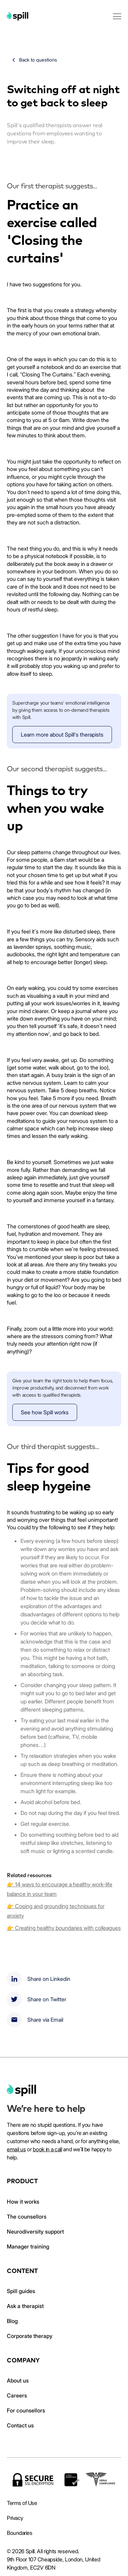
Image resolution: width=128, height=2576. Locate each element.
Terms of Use (22, 2502)
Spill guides (21, 2291)
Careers (17, 2395)
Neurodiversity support (35, 2231)
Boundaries (19, 2532)
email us (16, 2149)
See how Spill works (45, 1412)
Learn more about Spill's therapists (62, 734)
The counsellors (26, 2216)
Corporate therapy (30, 2336)
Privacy (15, 2517)
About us (18, 2380)
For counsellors (26, 2410)
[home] (21, 2090)
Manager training (28, 2246)
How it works (23, 2201)
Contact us (20, 2425)
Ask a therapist (25, 2306)
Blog (12, 2321)
